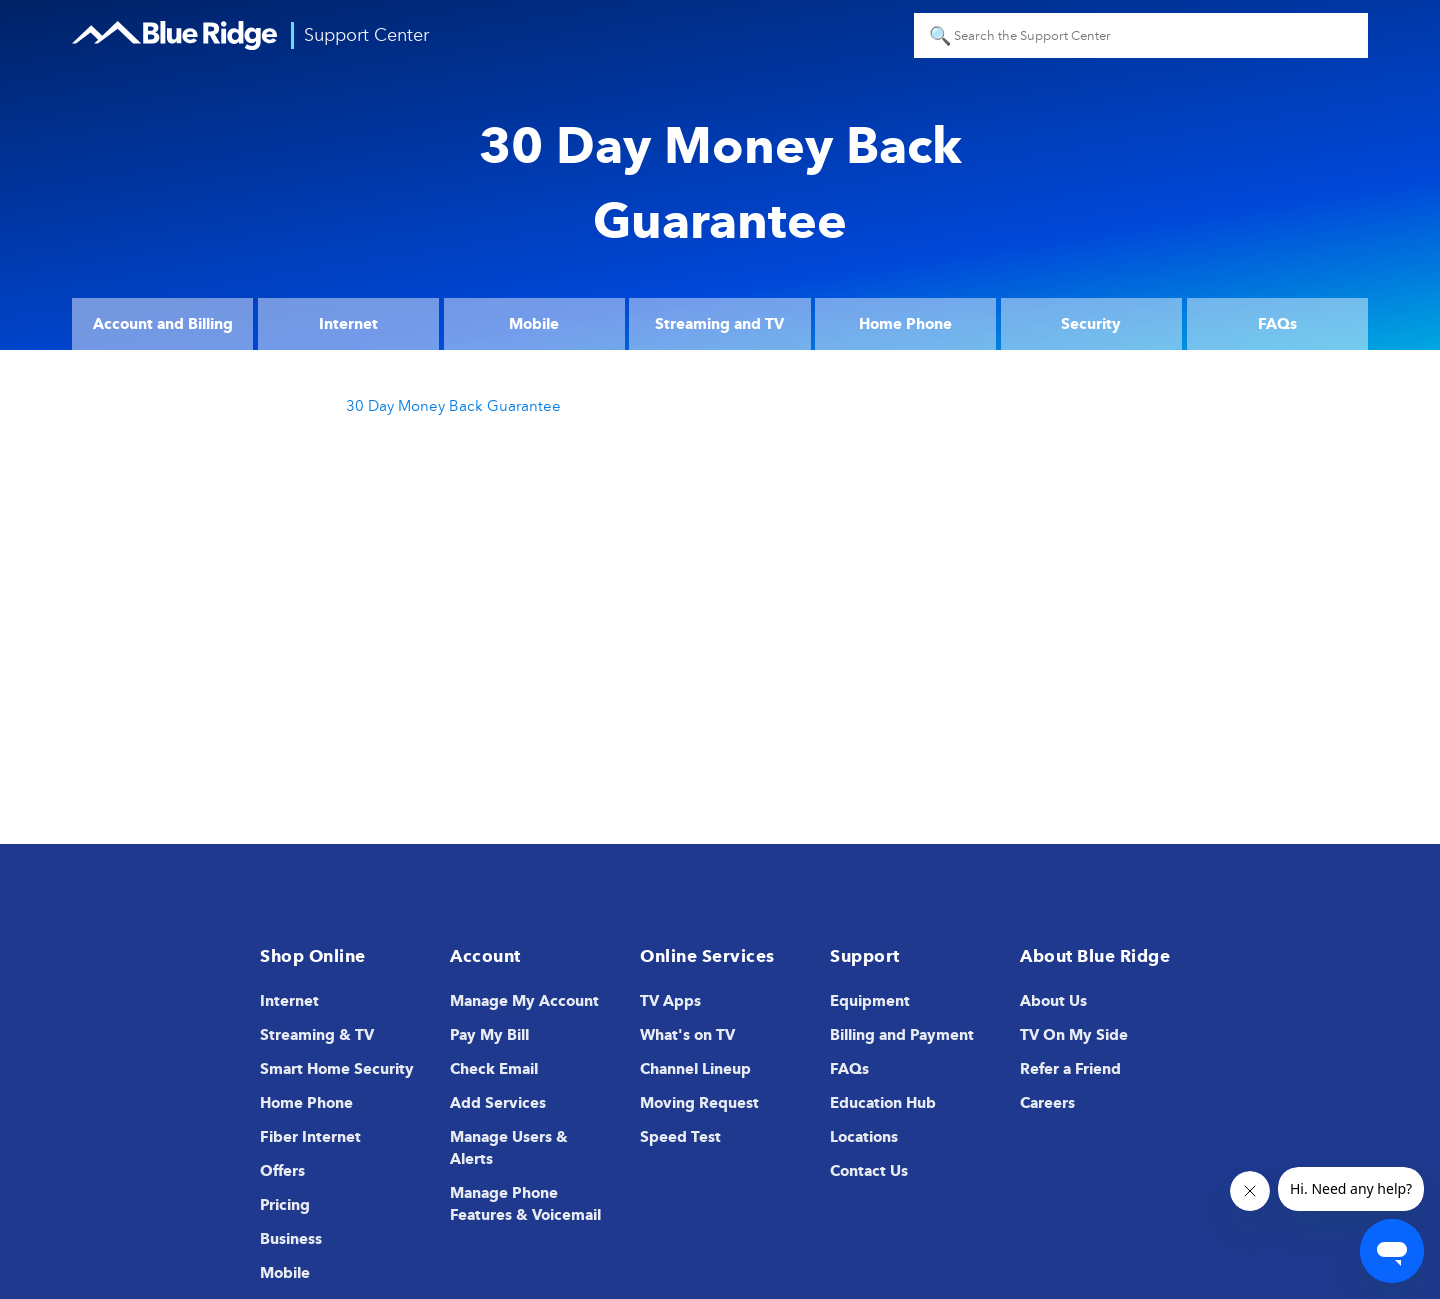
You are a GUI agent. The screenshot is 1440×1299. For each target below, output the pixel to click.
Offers (282, 1171)
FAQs (1277, 324)
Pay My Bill (489, 1035)
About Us (1053, 1001)
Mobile (534, 324)
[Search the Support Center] (1141, 35)
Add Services (498, 1103)
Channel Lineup (695, 1069)
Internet (348, 324)
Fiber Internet (310, 1137)
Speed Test (680, 1137)
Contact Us (869, 1171)
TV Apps (670, 1001)
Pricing (285, 1205)
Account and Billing (163, 324)
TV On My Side (1074, 1035)
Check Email (494, 1069)
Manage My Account (524, 1001)
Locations (864, 1137)
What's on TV (687, 1035)
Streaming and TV (719, 324)
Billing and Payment (902, 1035)
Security (1091, 324)
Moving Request (699, 1103)
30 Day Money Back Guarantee (453, 406)
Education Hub (883, 1103)
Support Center (366, 35)
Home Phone (905, 324)
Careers (1047, 1103)
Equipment (870, 1001)
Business (291, 1239)
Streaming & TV (317, 1035)
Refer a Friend (1070, 1069)
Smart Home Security (337, 1069)
